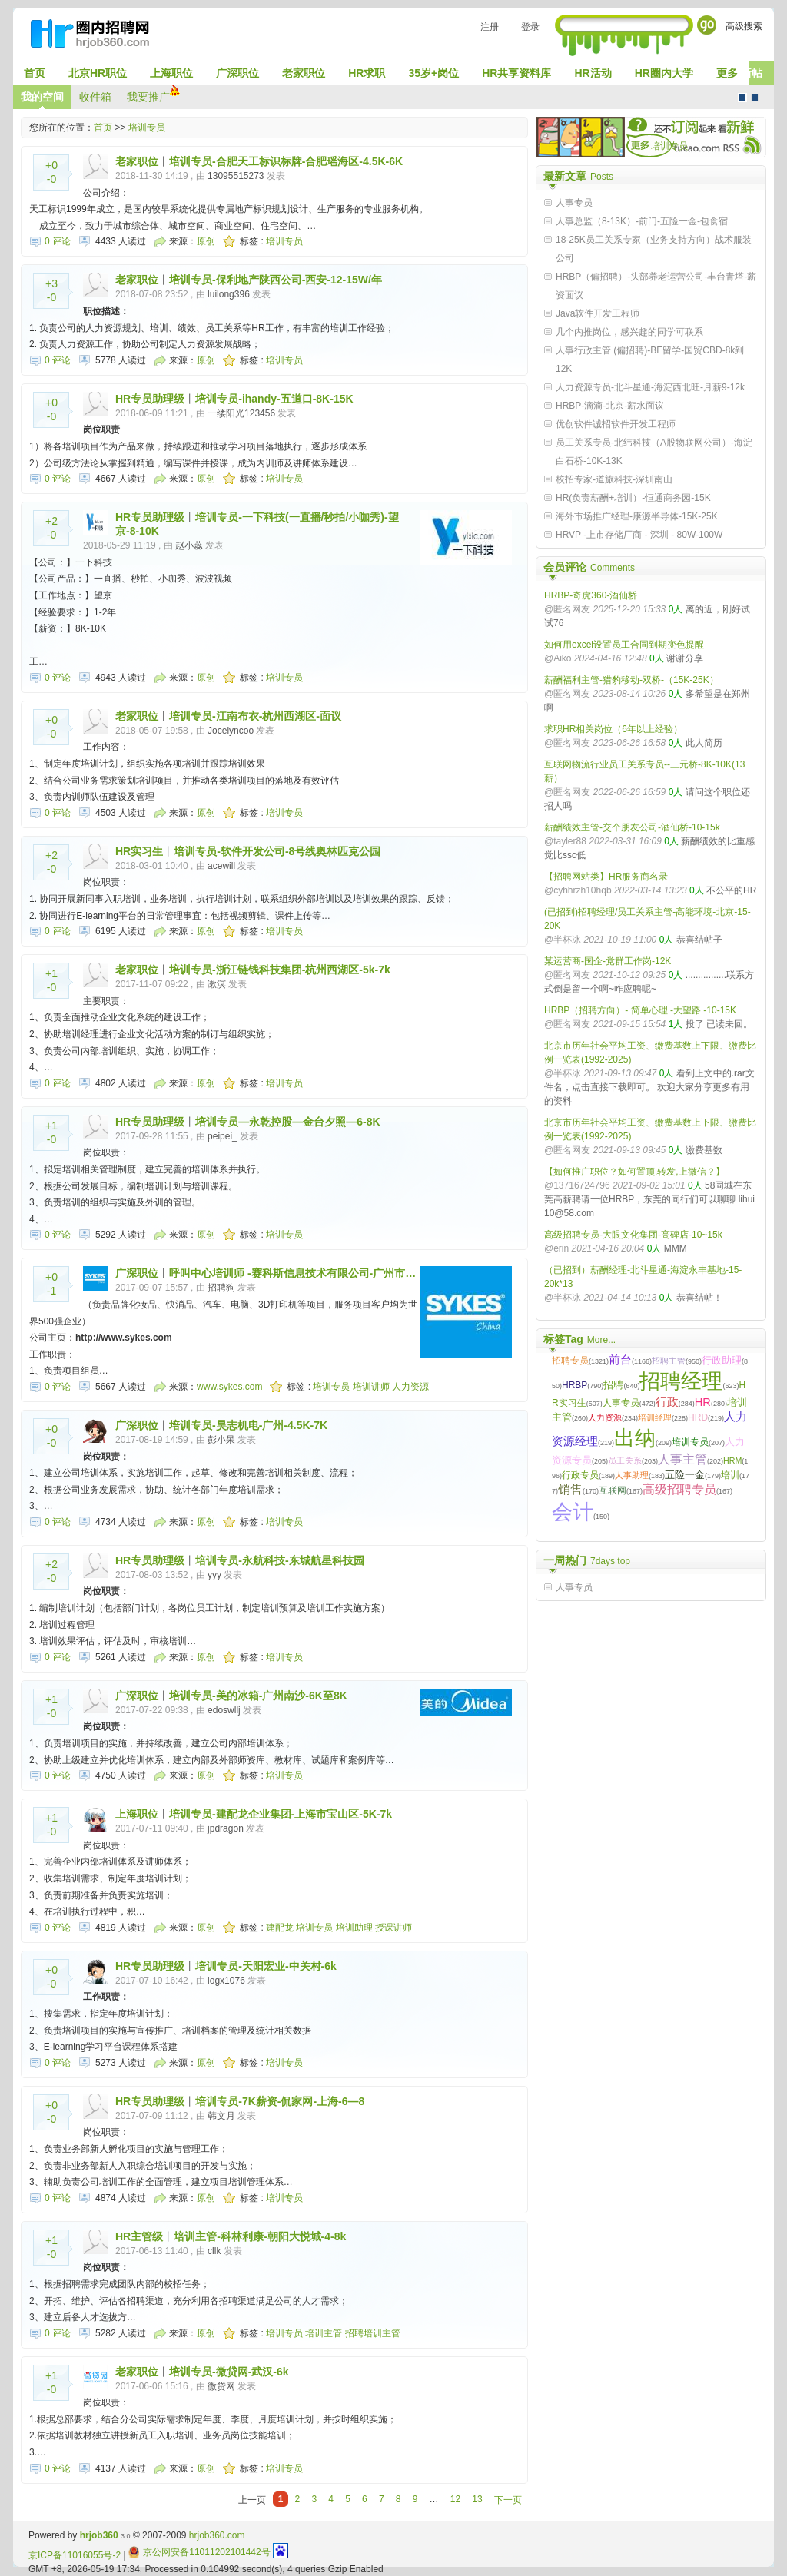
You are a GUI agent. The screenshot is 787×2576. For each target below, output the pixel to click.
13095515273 (236, 176)
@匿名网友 (567, 609)
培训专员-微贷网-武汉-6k (229, 2371)
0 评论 (58, 241)
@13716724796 (577, 1185)
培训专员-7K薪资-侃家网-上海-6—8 (279, 2101)
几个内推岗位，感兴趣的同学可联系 (629, 332)
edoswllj (224, 1710)
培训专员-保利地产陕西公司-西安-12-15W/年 (275, 280)
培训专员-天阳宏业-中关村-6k (266, 1966)
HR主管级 (139, 2236)
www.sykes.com (229, 1386)
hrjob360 (99, 2535)
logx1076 (226, 1980)
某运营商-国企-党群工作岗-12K (607, 961)
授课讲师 (393, 1927)
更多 (727, 73)
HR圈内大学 (664, 73)
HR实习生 (139, 851)
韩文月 (221, 2115)
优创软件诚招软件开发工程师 (616, 424)
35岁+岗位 (433, 73)
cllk (214, 2251)
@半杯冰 (562, 939)
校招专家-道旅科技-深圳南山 (614, 479)
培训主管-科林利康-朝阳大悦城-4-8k (260, 2236)
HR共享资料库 (516, 73)
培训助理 (354, 1927)
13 (477, 2499)
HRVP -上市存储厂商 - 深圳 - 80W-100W (639, 534)
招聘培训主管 (372, 2333)
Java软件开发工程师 (597, 313)
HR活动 (592, 73)
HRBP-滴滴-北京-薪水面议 (610, 405)
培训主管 (323, 2333)
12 (455, 2499)
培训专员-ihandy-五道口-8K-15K (274, 399)
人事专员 (574, 202)
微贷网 (221, 2386)
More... (601, 1339)
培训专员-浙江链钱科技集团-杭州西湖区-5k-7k (279, 969)
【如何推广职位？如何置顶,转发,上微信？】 (634, 1171)
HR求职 (366, 73)
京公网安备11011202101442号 (199, 2552)
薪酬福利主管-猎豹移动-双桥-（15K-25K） (631, 680)
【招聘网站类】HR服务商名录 (606, 876)
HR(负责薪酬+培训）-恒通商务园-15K (633, 497)
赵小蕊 (189, 545)
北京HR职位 (97, 73)
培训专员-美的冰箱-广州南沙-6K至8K (258, 1695)
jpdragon (226, 1828)
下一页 (508, 2500)
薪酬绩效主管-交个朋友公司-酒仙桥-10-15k (632, 827)
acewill (221, 865)
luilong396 (229, 294)
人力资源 (410, 1386)
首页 (34, 73)
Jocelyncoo (231, 730)
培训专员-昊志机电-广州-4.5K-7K (248, 1425)
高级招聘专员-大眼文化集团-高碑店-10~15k (633, 1234)
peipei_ (222, 1136)
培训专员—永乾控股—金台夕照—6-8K (287, 1122)
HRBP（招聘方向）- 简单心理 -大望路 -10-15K (640, 1010)
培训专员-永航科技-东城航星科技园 (279, 1560)
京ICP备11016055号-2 (74, 2555)
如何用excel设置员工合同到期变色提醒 (624, 644)
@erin (556, 1248)
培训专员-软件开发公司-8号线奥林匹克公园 (277, 851)
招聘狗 (221, 1287)
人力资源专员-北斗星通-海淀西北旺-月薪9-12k (650, 387)
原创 (206, 241)
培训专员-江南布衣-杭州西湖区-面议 (255, 716)
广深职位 (237, 73)
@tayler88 (565, 841)
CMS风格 (755, 97)
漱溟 (217, 984)
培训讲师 (371, 1386)
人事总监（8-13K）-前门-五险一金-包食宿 (642, 221)
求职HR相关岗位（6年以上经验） (613, 729)
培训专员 (146, 127)
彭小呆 (221, 1439)
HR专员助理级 (149, 399)
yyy (214, 1575)
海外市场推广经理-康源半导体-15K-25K (637, 516)
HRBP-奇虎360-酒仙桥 (590, 595)
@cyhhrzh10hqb (578, 890)
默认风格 (742, 97)
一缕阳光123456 (241, 413)
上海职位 (171, 73)
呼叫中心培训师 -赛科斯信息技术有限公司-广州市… (292, 1273)
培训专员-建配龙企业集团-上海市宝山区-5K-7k (280, 1814)
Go (706, 25)
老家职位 (303, 73)
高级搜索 (744, 26)
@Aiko (558, 658)
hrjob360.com (217, 2535)
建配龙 (280, 1927)
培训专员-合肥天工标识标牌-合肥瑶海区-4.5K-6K (286, 161)
